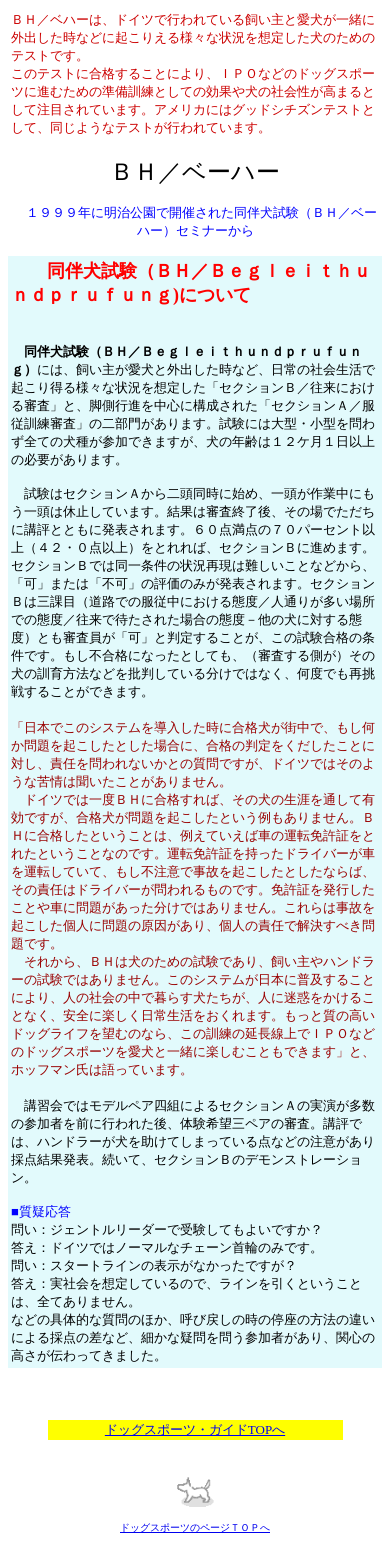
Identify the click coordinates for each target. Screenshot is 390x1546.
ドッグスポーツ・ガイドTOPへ (195, 1429)
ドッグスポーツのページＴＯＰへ (195, 1527)
